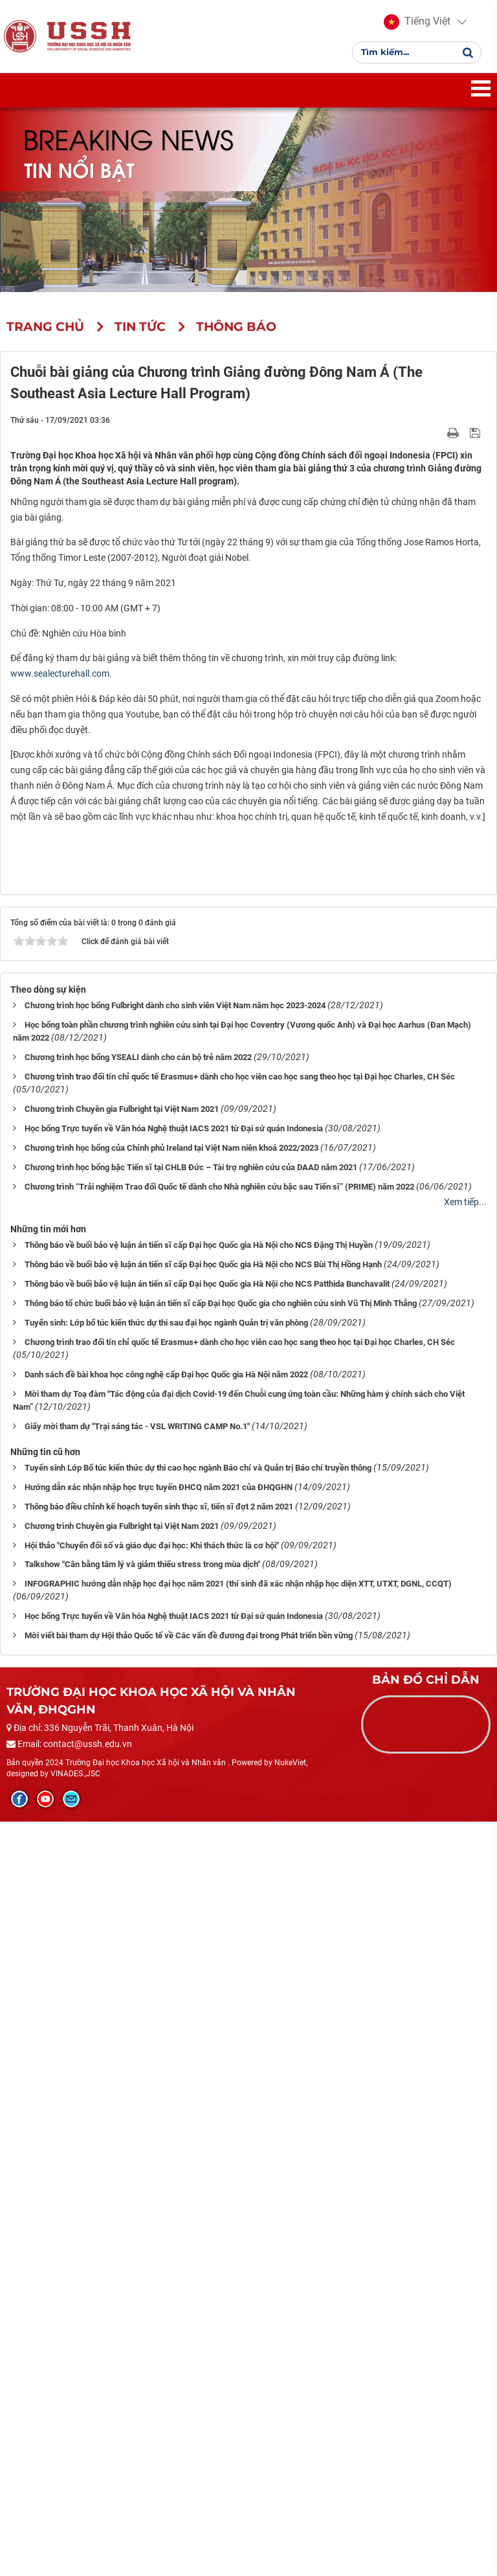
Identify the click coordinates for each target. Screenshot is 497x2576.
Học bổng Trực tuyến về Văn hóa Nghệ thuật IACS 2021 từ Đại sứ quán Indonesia (174, 1883)
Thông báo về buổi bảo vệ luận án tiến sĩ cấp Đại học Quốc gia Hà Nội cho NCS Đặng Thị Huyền (199, 1999)
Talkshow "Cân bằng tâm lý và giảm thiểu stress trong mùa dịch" (142, 2318)
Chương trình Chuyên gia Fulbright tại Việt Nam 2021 (122, 1863)
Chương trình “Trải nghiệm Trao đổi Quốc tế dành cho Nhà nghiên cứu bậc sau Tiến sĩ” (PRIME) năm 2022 (219, 1940)
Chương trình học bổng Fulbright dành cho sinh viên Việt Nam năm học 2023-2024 (175, 1760)
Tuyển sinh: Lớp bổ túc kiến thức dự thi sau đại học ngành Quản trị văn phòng (166, 2076)
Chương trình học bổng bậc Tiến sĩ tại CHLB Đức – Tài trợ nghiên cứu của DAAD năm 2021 (191, 1921)
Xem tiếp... (465, 1955)
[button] (417, 26)
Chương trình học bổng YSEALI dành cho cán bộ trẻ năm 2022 (138, 1811)
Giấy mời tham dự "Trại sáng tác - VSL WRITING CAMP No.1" (137, 2180)
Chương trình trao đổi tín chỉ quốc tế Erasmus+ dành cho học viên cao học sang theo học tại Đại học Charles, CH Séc (240, 1831)
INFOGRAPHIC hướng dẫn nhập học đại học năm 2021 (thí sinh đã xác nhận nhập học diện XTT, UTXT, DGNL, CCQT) (238, 2338)
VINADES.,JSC (75, 2528)
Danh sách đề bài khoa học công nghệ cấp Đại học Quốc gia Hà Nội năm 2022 (166, 2128)
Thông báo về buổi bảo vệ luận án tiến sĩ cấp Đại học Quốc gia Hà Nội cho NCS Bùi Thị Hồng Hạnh (203, 2018)
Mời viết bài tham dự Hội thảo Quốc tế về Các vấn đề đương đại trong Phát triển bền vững (189, 2390)
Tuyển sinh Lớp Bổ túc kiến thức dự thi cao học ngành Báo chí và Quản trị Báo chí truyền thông (198, 2221)
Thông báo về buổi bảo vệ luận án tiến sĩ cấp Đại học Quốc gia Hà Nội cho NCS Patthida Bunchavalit (207, 2037)
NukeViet (290, 2516)
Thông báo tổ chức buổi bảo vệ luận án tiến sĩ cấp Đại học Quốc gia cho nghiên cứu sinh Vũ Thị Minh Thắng (221, 2057)
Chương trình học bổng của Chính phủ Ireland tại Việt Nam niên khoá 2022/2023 (171, 1901)
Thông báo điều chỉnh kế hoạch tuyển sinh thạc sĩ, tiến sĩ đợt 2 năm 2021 (159, 2260)
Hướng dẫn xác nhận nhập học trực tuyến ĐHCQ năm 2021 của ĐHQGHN (159, 2241)
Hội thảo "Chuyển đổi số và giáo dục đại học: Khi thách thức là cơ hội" (152, 2299)
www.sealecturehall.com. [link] (61, 681)
